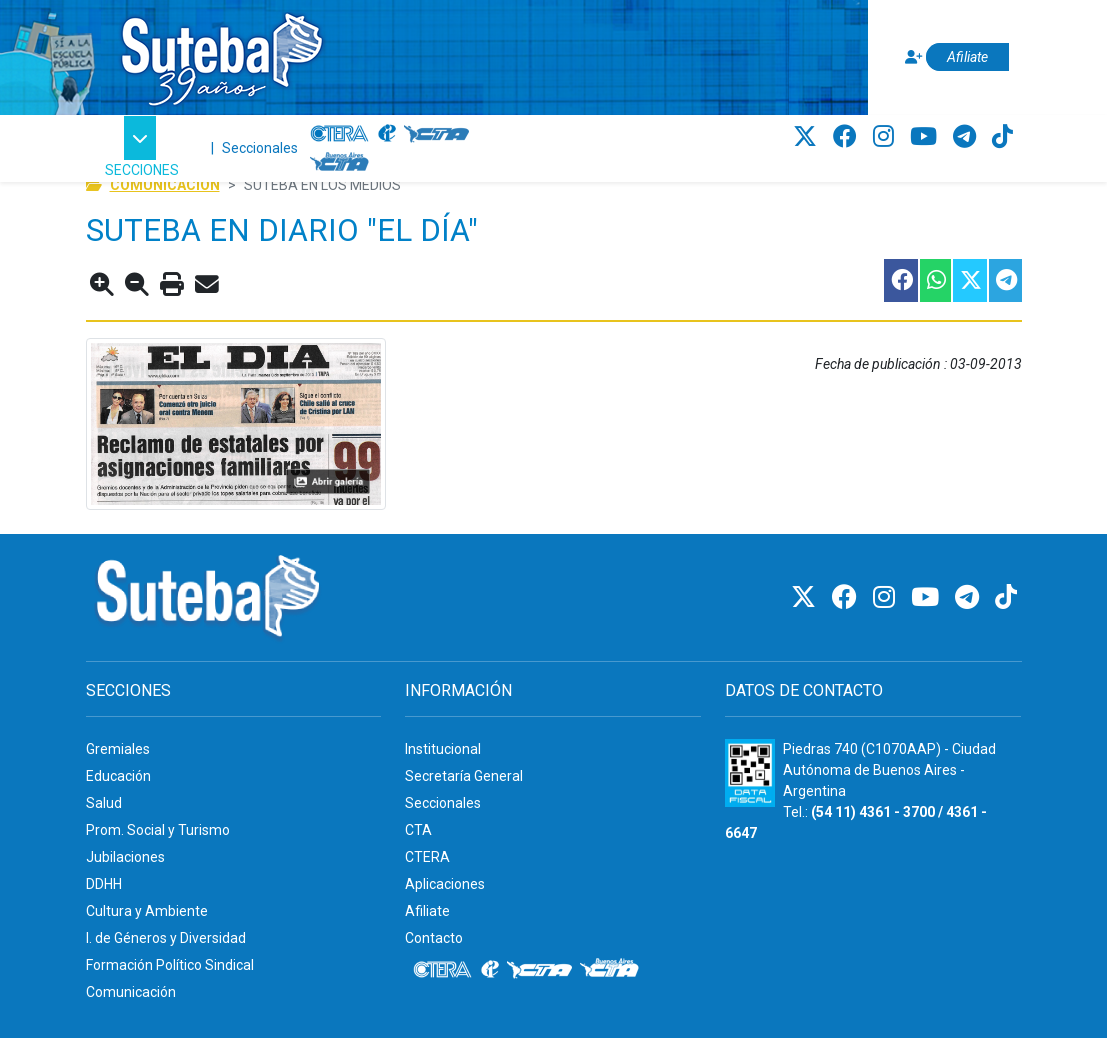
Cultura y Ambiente (147, 911)
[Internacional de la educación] (387, 134)
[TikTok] (1002, 137)
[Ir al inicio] (221, 53)
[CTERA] (340, 134)
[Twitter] (808, 137)
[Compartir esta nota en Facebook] (900, 280)
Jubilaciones (125, 857)
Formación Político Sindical (170, 965)
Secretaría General (464, 776)
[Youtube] (926, 137)
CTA (418, 830)
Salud (104, 803)
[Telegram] (967, 137)
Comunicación (131, 992)
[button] (142, 148)
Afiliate (427, 911)
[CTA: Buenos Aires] (342, 164)
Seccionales (260, 148)
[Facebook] (848, 137)
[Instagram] (886, 137)
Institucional (443, 749)
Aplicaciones (445, 884)
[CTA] (436, 134)
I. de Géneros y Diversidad (166, 938)
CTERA (427, 857)
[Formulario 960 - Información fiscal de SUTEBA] (750, 773)
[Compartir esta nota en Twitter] (969, 280)
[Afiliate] (954, 57)
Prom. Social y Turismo (158, 830)
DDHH (104, 884)
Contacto (434, 938)
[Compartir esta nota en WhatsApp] (934, 280)
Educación (118, 776)
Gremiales (118, 749)
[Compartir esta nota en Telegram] (1004, 280)
